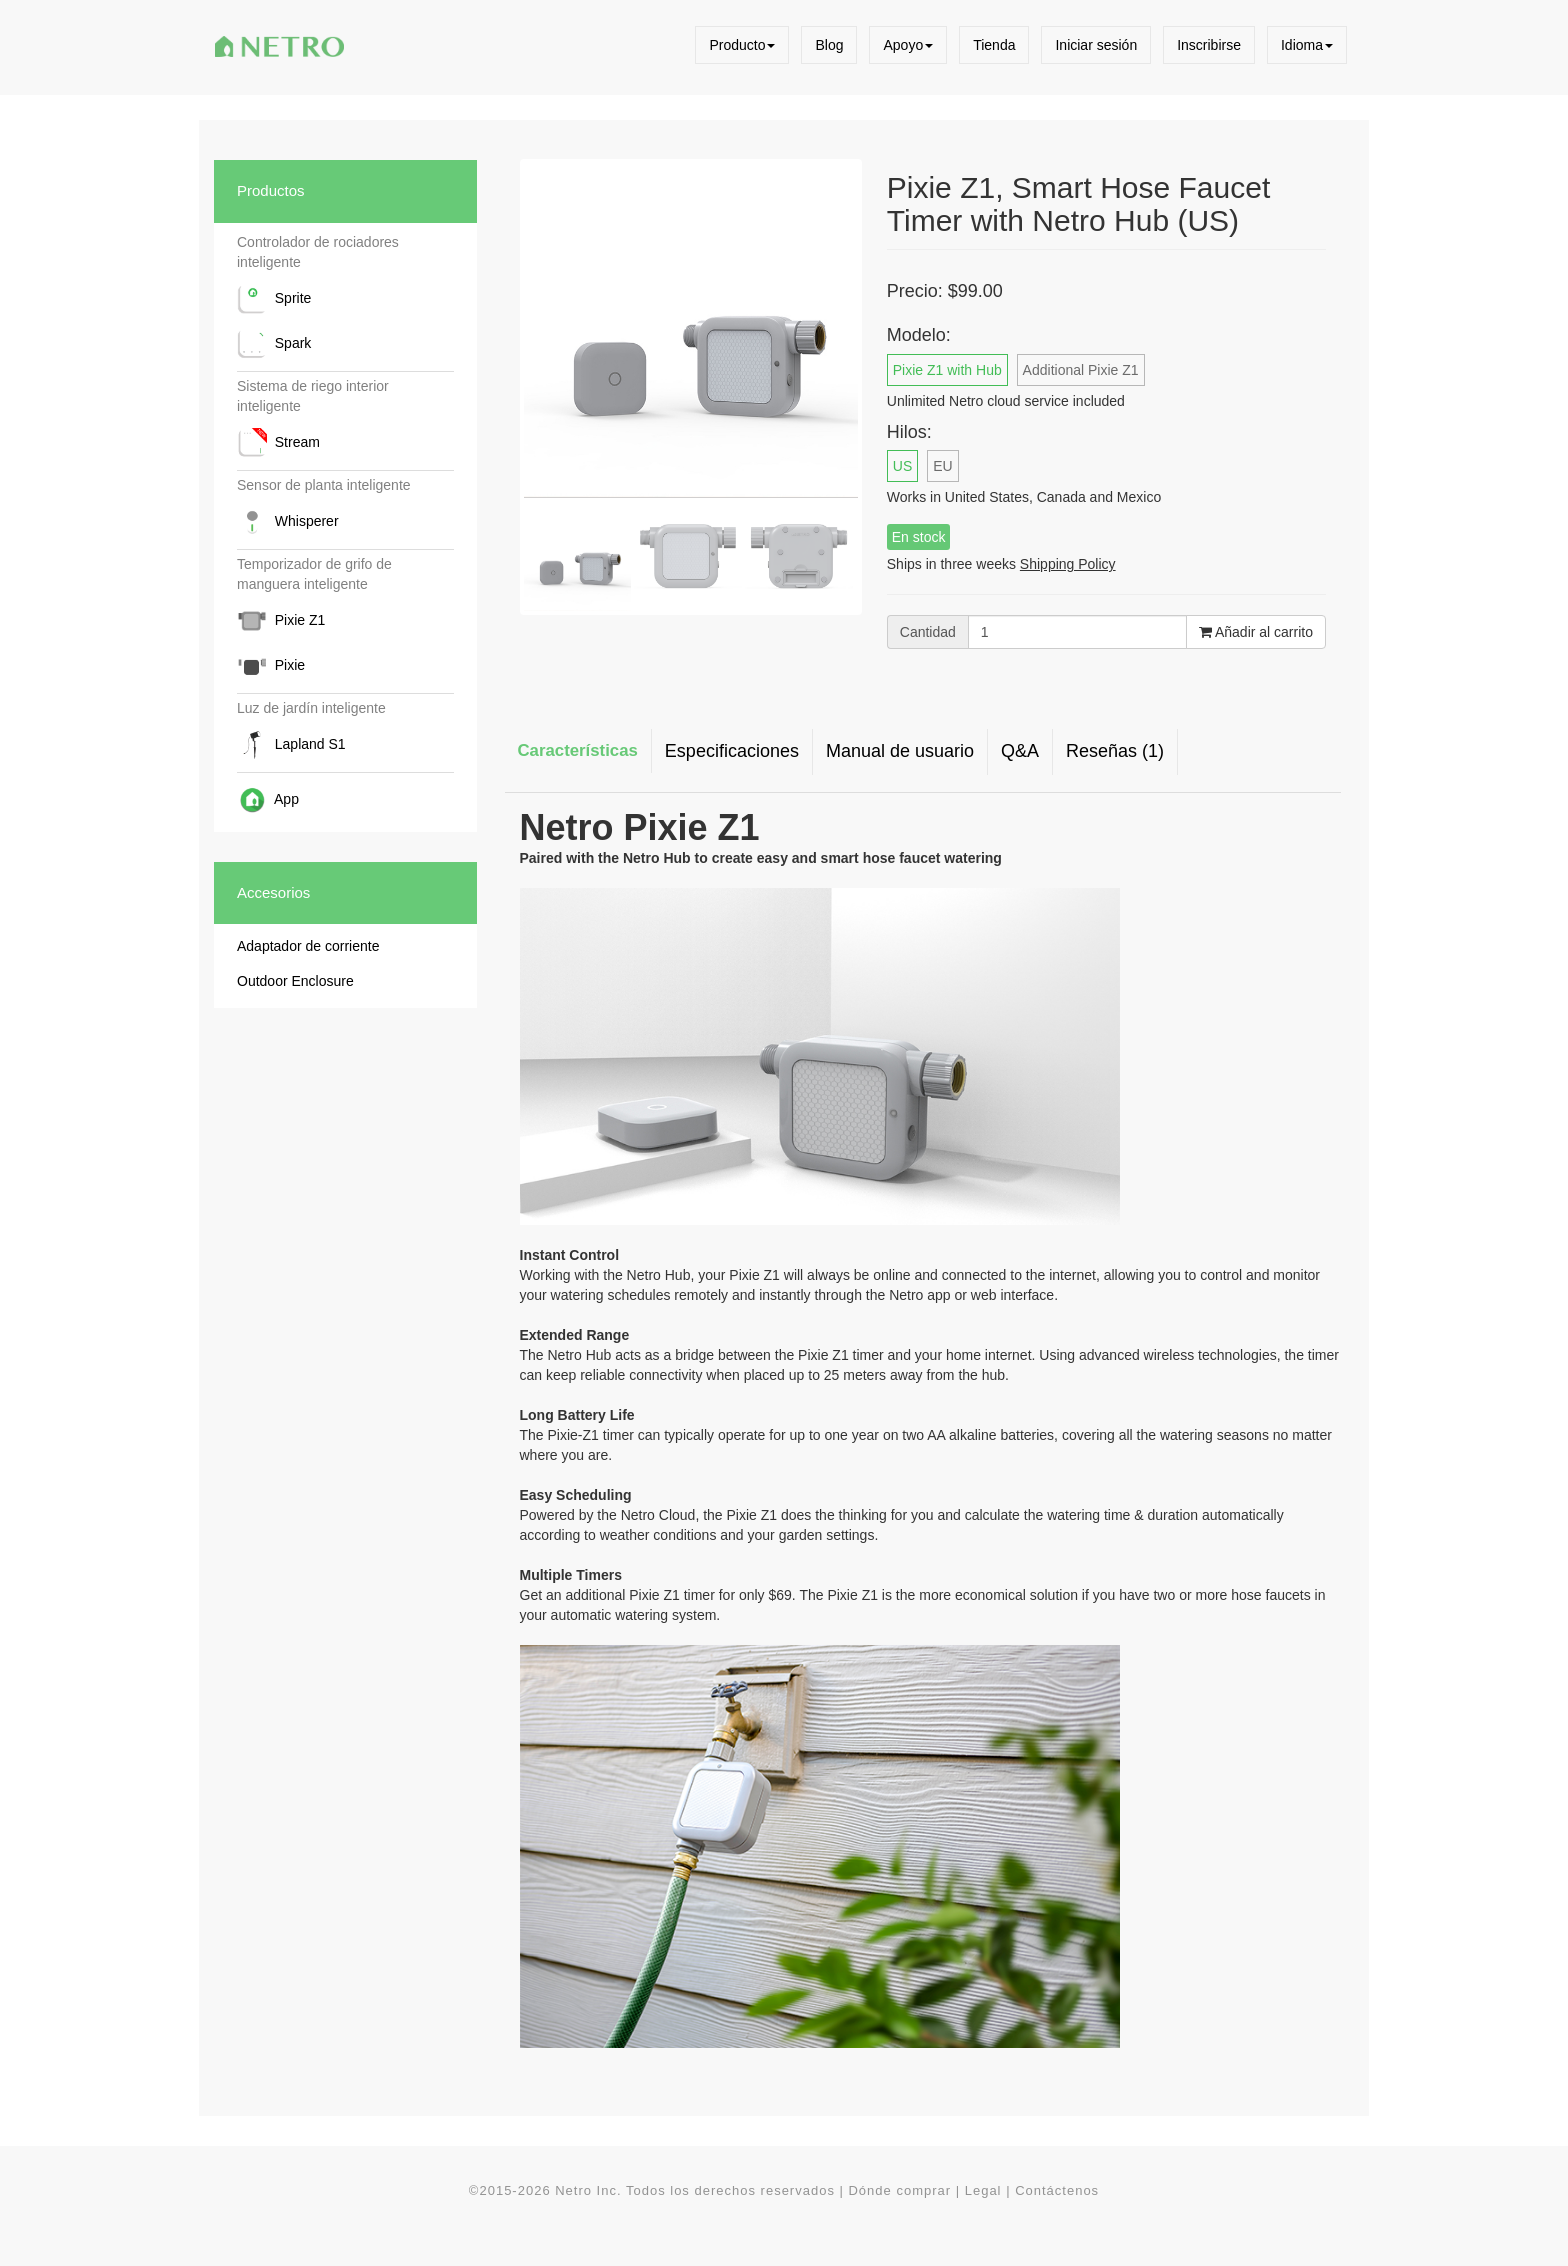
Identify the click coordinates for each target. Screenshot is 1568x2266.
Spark (274, 344)
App (268, 800)
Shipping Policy (1068, 564)
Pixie (271, 666)
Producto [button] (742, 45)
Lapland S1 (291, 745)
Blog (829, 45)
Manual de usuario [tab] (900, 751)
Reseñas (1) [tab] (1115, 751)
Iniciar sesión (1096, 45)
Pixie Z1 (281, 621)
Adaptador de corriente (308, 946)
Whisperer (288, 522)
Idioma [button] (1307, 45)
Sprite (274, 299)
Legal (983, 2190)
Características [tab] (578, 750)
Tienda (994, 45)
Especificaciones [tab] (732, 751)
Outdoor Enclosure (295, 981)
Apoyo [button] (908, 45)
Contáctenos (1057, 2190)
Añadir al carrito (1256, 632)
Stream (278, 443)
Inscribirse (1209, 45)
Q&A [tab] (1020, 751)
